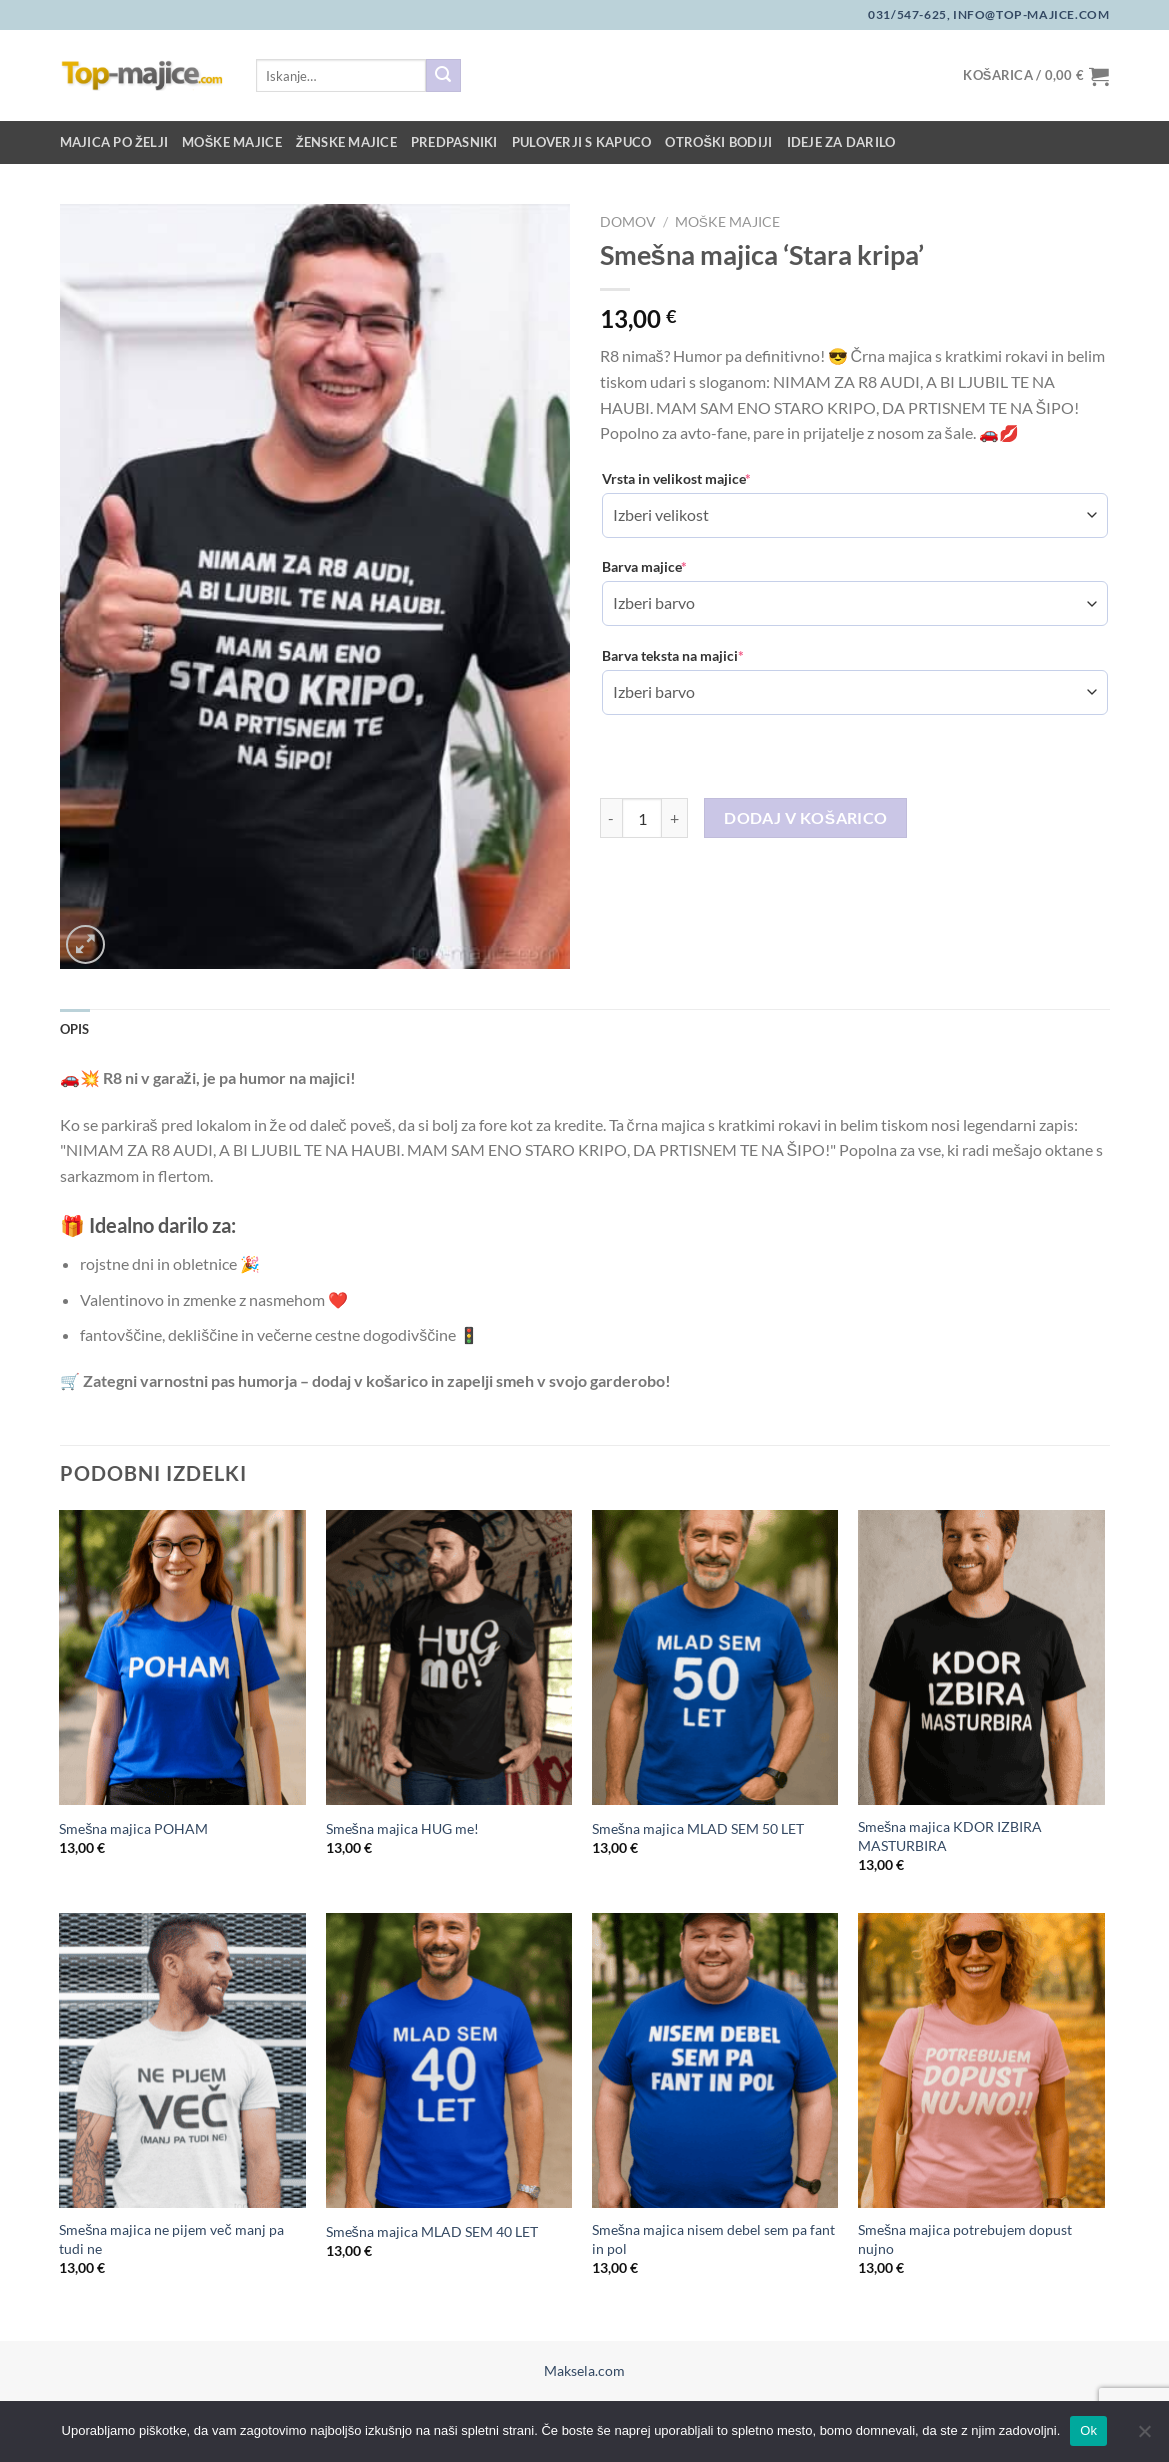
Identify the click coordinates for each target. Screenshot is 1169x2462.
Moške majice (232, 142)
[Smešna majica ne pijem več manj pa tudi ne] (182, 2061)
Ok (1088, 2430)
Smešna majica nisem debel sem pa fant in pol (713, 2239)
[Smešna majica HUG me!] (449, 1658)
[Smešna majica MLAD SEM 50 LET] (715, 1658)
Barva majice (644, 566)
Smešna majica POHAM (133, 1828)
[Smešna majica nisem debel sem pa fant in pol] (715, 2061)
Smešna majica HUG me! (402, 1828)
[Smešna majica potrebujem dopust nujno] (981, 2061)
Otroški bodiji (718, 142)
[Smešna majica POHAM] (182, 1658)
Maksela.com (584, 2370)
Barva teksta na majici (673, 655)
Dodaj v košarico (806, 818)
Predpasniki (454, 142)
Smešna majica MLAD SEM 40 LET (432, 2231)
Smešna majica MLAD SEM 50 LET (698, 1828)
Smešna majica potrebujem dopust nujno (965, 2239)
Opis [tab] (75, 1029)
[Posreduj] (443, 76)
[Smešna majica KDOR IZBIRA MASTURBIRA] (981, 1658)
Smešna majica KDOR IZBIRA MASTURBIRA (950, 1836)
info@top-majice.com (1029, 14)
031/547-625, (909, 14)
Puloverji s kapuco (582, 142)
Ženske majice (346, 142)
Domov (628, 222)
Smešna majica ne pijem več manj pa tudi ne (171, 2239)
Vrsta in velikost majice (676, 478)
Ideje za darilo (841, 142)
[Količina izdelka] (642, 818)
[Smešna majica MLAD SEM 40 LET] (449, 2061)
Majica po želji (114, 142)
